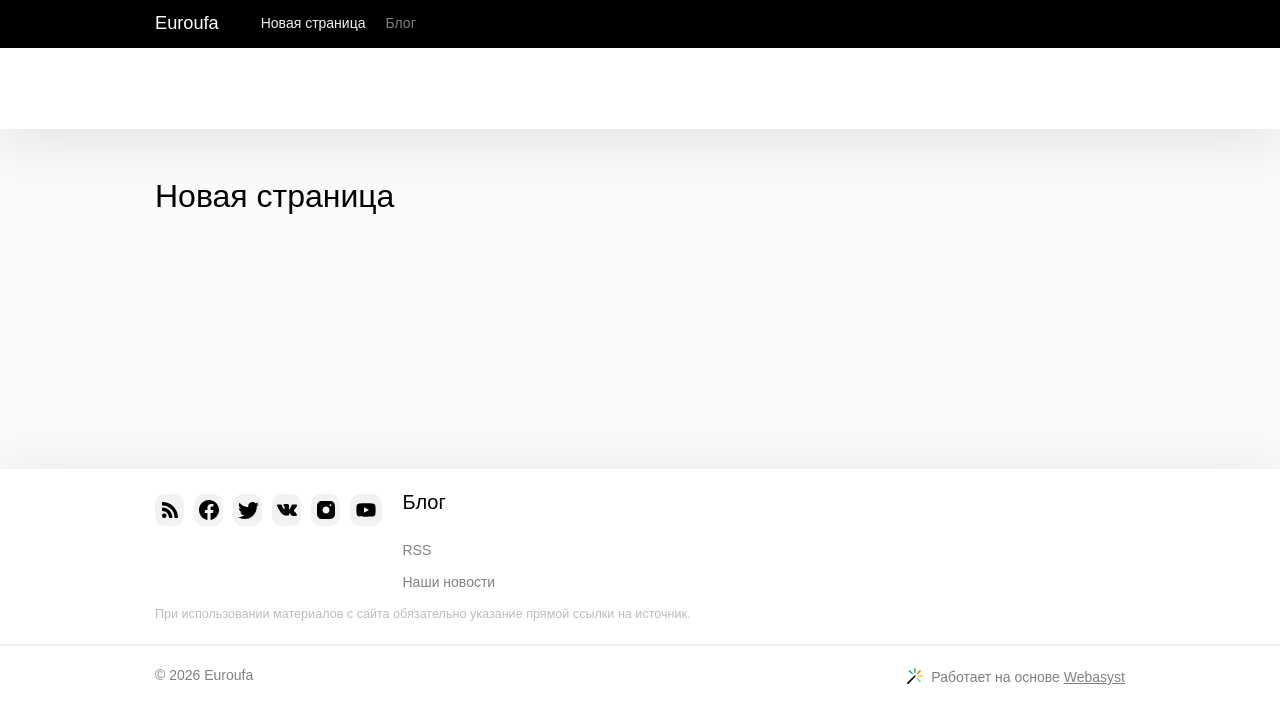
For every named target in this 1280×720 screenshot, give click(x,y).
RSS (417, 550)
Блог (400, 23)
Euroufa (187, 23)
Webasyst (1094, 677)
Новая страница (313, 23)
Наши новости (449, 582)
